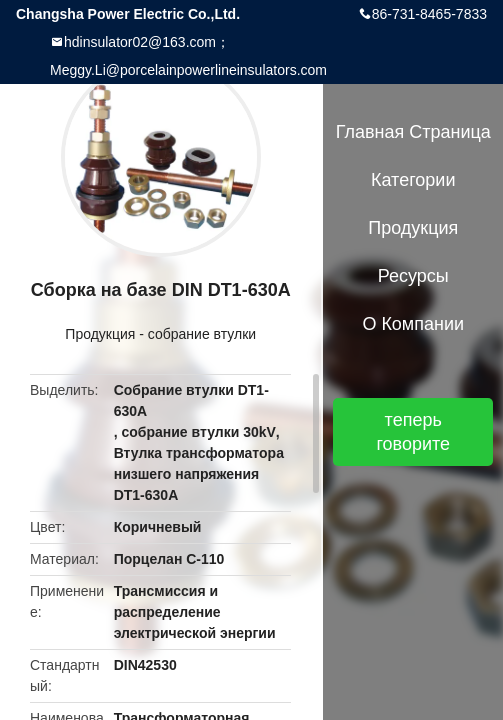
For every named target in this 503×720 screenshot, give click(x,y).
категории (413, 180)
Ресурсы (413, 276)
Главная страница (413, 132)
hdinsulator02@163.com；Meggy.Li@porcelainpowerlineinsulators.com (188, 56)
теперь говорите (413, 432)
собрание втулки (202, 334)
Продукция (100, 334)
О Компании (413, 324)
